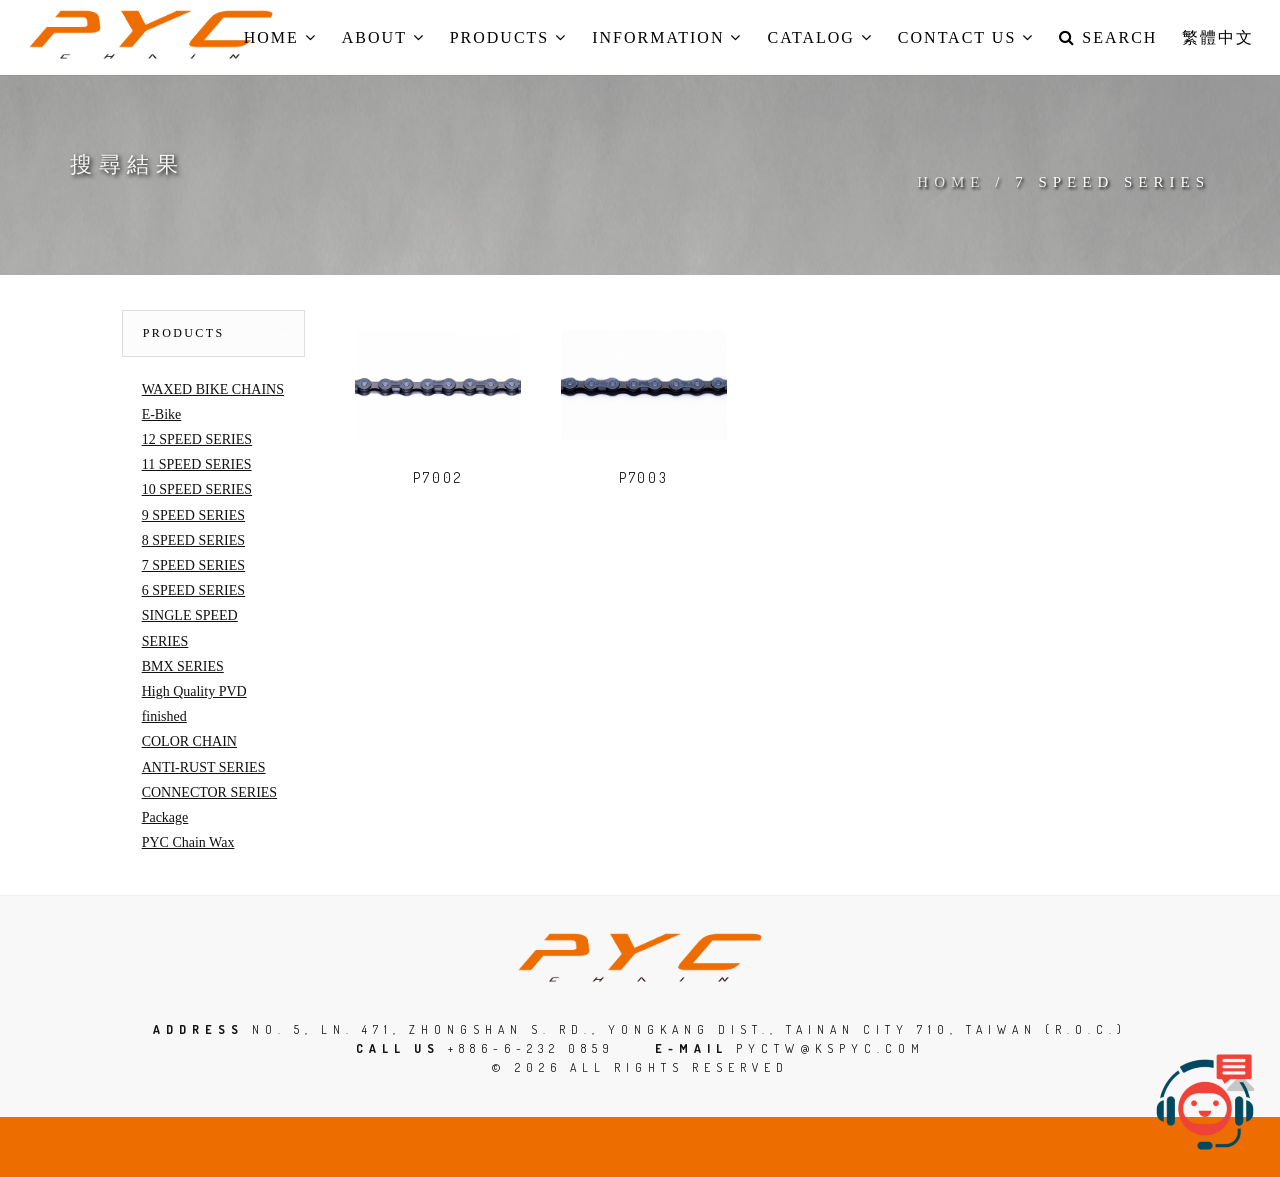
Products (184, 333)
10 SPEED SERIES (197, 489)
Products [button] (509, 37)
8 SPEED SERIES (193, 540)
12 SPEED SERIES (197, 439)
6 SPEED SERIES (193, 590)
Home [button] (280, 37)
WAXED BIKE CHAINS (213, 389)
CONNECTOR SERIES (209, 792)
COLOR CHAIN (189, 741)
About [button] (383, 37)
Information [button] (667, 37)
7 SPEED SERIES (193, 565)
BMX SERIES (183, 666)
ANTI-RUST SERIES (204, 767)
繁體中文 (1218, 37)
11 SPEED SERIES (197, 464)
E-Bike (162, 414)
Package (165, 817)
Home (951, 182)
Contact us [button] (966, 37)
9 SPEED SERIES (193, 515)
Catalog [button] (819, 37)
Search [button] (1108, 37)
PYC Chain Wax (188, 842)
